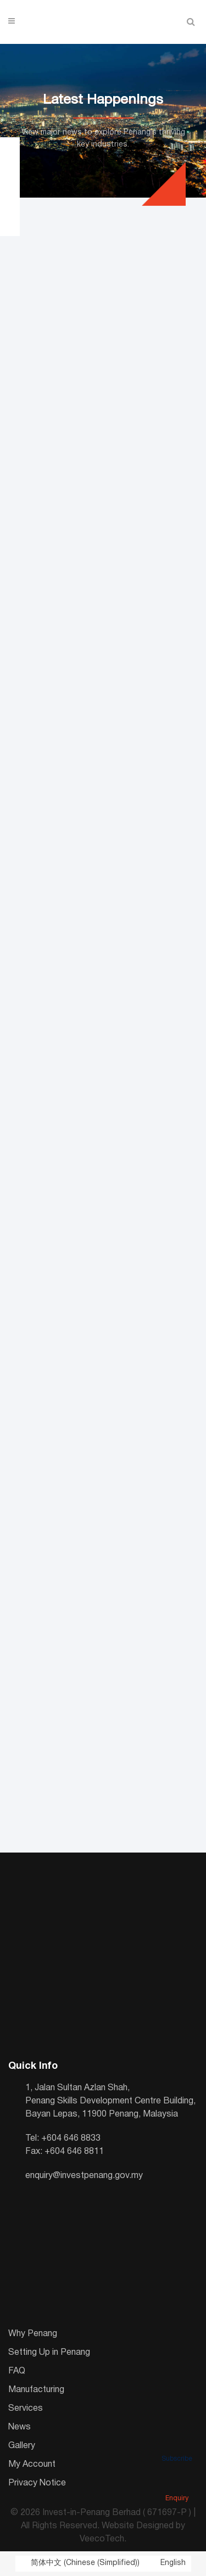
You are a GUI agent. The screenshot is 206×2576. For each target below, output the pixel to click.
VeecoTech (102, 2539)
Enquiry (177, 2483)
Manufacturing (36, 2390)
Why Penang (32, 2334)
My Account (31, 2464)
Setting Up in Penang (49, 2352)
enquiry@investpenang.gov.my (84, 2176)
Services (25, 2408)
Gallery (21, 2446)
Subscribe (177, 2444)
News (19, 2427)
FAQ (16, 2371)
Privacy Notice (37, 2483)
